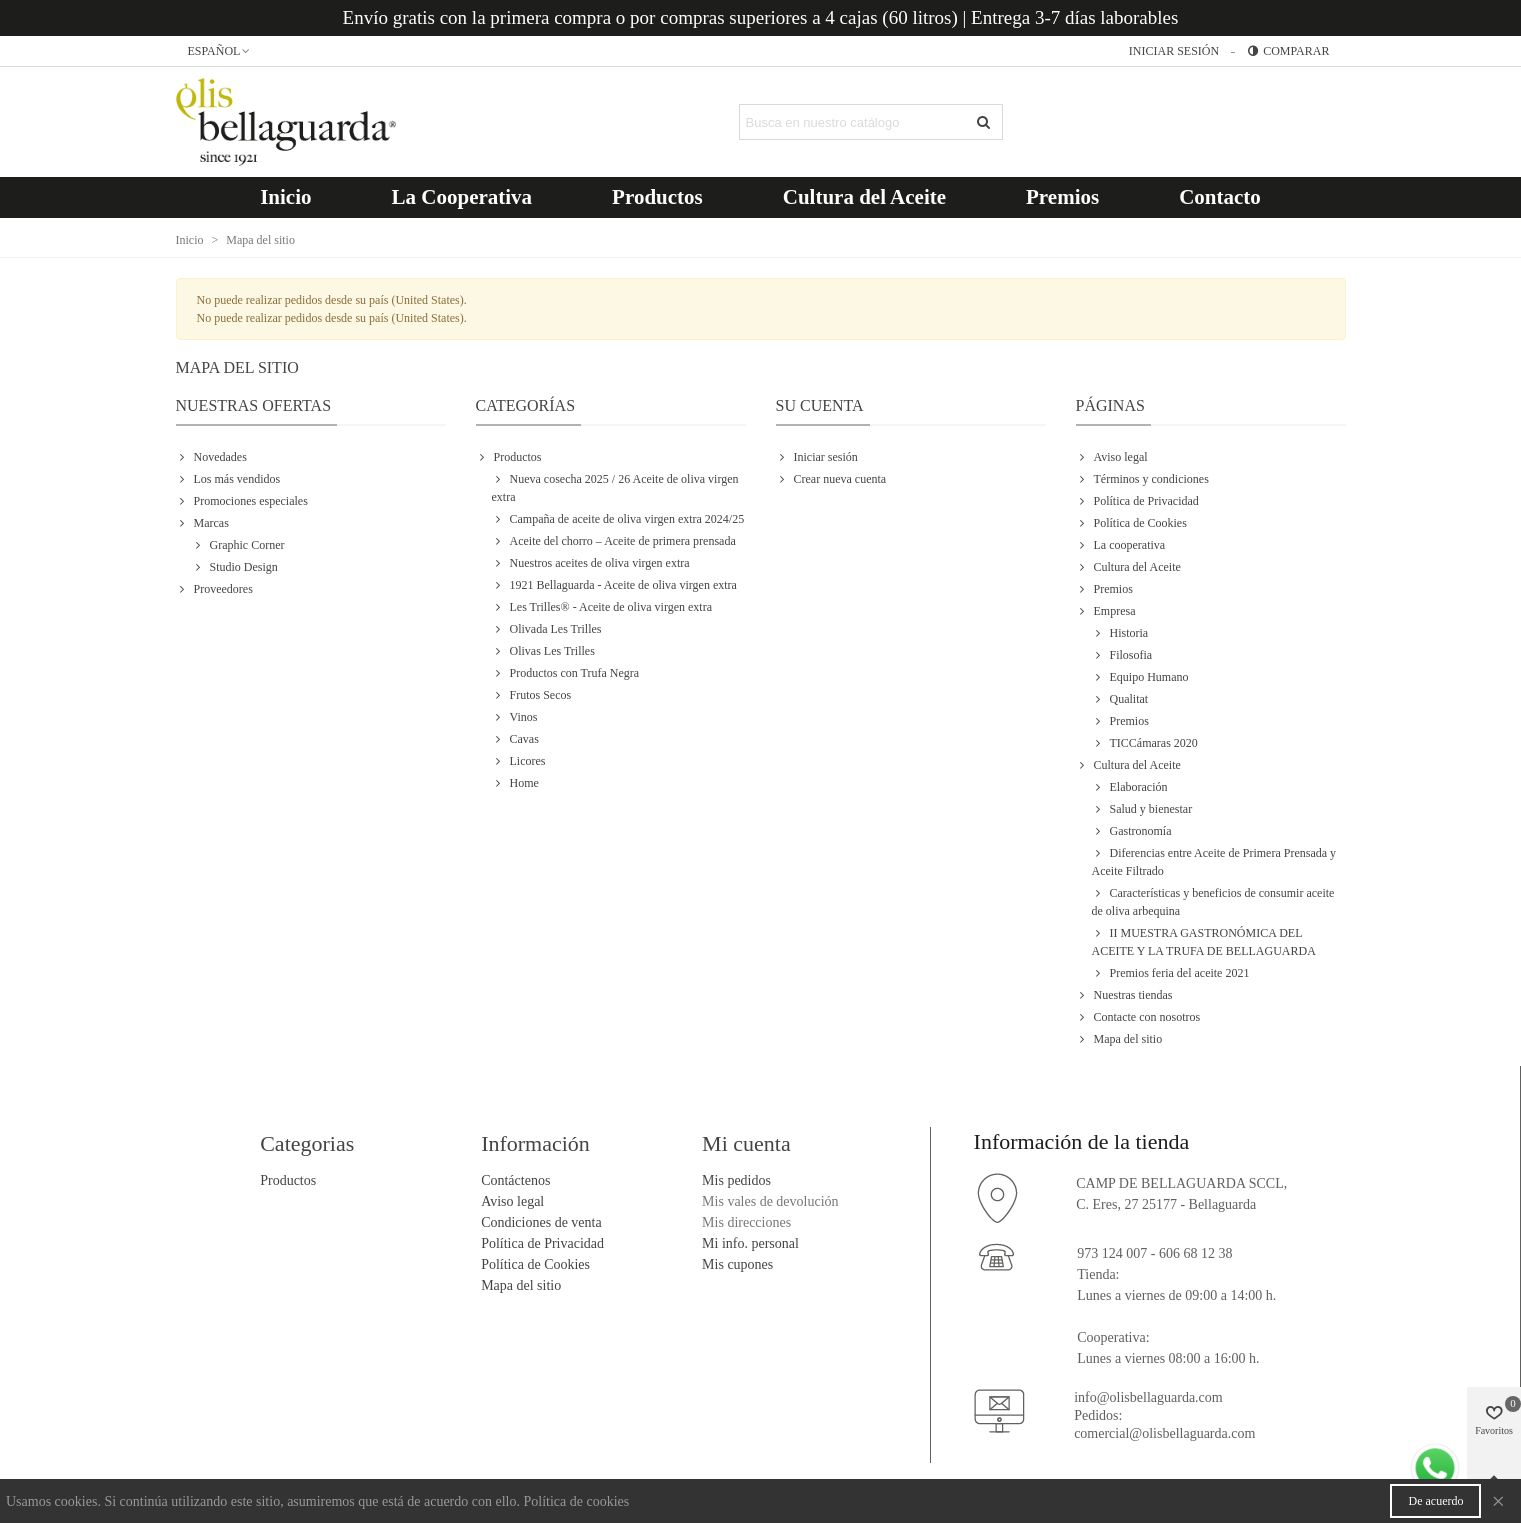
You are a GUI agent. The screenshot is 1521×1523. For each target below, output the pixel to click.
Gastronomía (1132, 831)
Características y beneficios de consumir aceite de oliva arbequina (1213, 901)
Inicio (285, 197)
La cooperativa (1121, 545)
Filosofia (1122, 655)
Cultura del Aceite (864, 197)
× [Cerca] (1498, 1501)
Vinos (515, 717)
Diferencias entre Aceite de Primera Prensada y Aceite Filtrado (1214, 861)
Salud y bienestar (1142, 809)
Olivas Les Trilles (543, 651)
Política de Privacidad (1137, 501)
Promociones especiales (242, 501)
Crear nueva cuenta (831, 479)
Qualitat (1120, 699)
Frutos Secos (532, 695)
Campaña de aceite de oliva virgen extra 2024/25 (618, 519)
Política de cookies (577, 1501)
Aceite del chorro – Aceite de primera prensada (614, 541)
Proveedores (214, 589)
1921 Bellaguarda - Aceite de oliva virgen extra (614, 585)
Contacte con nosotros (1138, 1017)
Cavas (515, 739)
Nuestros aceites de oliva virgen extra (591, 563)
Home (515, 783)
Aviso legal (1112, 457)
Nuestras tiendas (1124, 995)
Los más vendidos (228, 479)
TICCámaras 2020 (1145, 743)
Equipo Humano (1140, 677)
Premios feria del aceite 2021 (1171, 973)
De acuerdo (1435, 1501)
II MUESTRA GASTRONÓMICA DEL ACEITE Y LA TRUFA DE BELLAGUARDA (1204, 941)
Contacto (1220, 197)
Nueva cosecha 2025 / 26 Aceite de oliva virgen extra (615, 487)
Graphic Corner (238, 545)
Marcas (202, 523)
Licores (519, 761)
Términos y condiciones (1142, 479)
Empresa (1106, 611)
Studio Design (235, 567)
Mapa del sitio (1119, 1039)
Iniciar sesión (817, 457)
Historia (1120, 633)
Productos (657, 197)
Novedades (211, 457)
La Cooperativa (462, 197)
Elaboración (1130, 787)
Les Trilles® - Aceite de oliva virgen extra (602, 607)
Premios (1062, 197)
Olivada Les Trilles (547, 629)
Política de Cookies (1131, 523)
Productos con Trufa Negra (566, 673)
